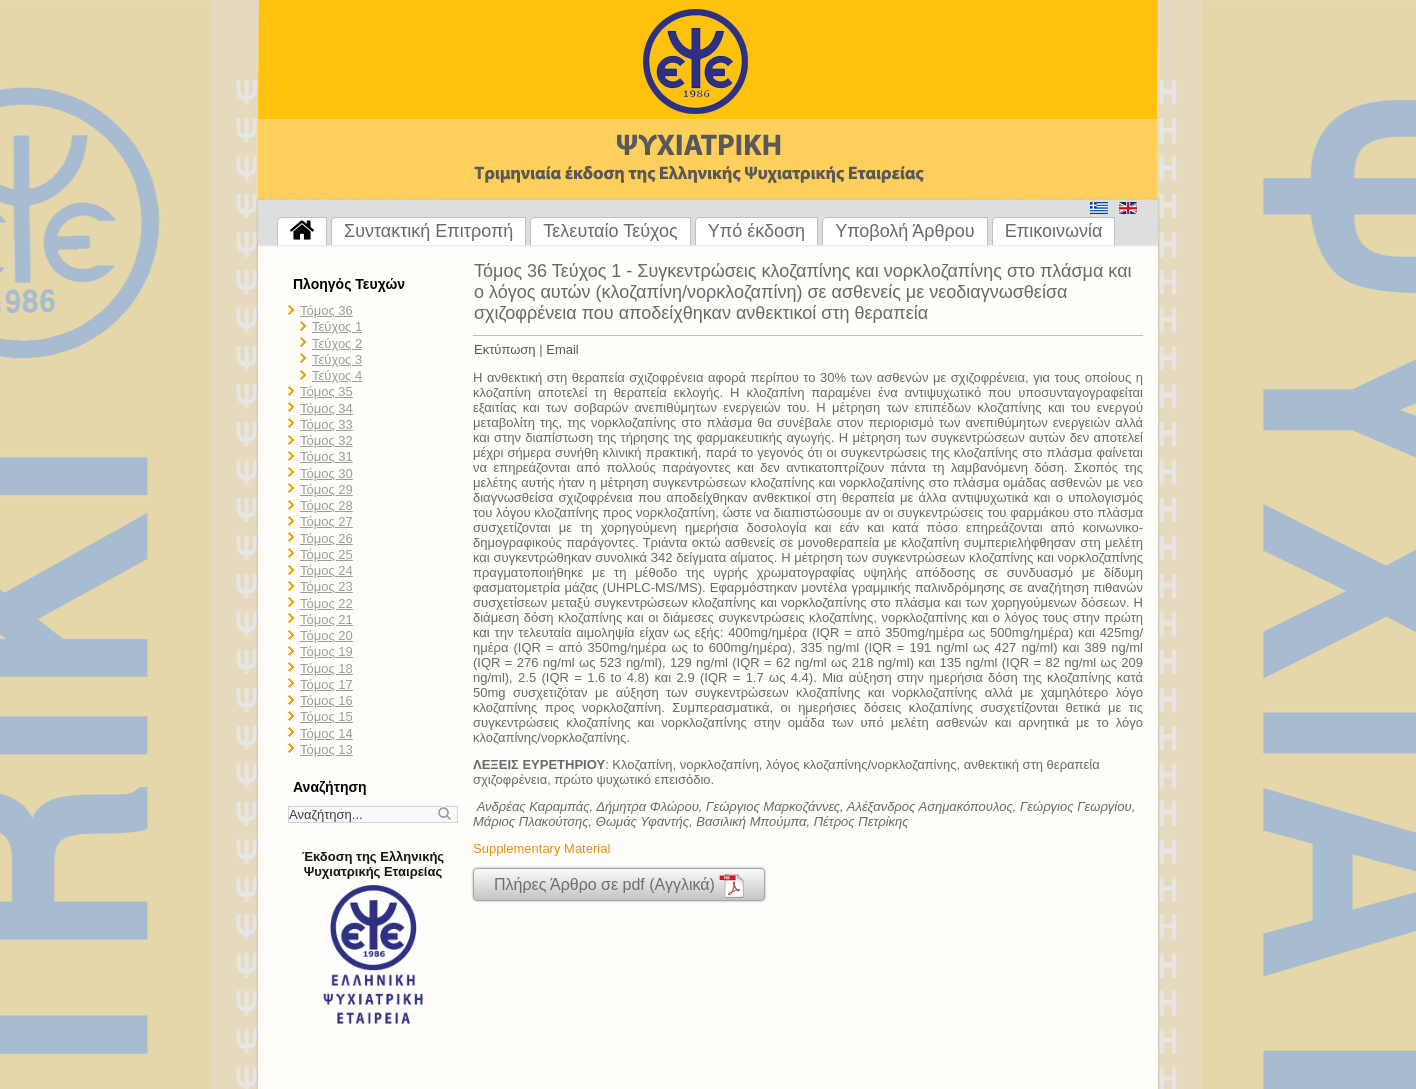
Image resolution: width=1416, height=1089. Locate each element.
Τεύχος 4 (337, 375)
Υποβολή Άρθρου (905, 231)
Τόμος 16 (326, 700)
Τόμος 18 (326, 668)
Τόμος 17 (326, 684)
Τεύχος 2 (337, 343)
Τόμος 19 (326, 651)
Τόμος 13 (326, 749)
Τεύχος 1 (337, 326)
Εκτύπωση (505, 349)
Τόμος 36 (326, 310)
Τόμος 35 (326, 391)
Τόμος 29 (326, 489)
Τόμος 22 (326, 603)
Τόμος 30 (326, 473)
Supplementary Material (541, 848)
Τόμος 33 (326, 424)
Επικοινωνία (1054, 231)
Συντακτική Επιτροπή (428, 231)
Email (562, 349)
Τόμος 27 (326, 521)
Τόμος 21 (326, 619)
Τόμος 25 (326, 554)
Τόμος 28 (326, 505)
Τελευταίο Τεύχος (610, 231)
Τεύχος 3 (337, 359)
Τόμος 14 (326, 733)
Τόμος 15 (326, 716)
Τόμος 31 (326, 456)
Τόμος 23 (326, 586)
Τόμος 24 (326, 570)
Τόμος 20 (326, 635)
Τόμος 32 (326, 440)
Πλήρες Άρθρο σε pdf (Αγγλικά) (619, 885)
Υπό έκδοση (756, 231)
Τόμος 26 (326, 538)
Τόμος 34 (326, 408)
